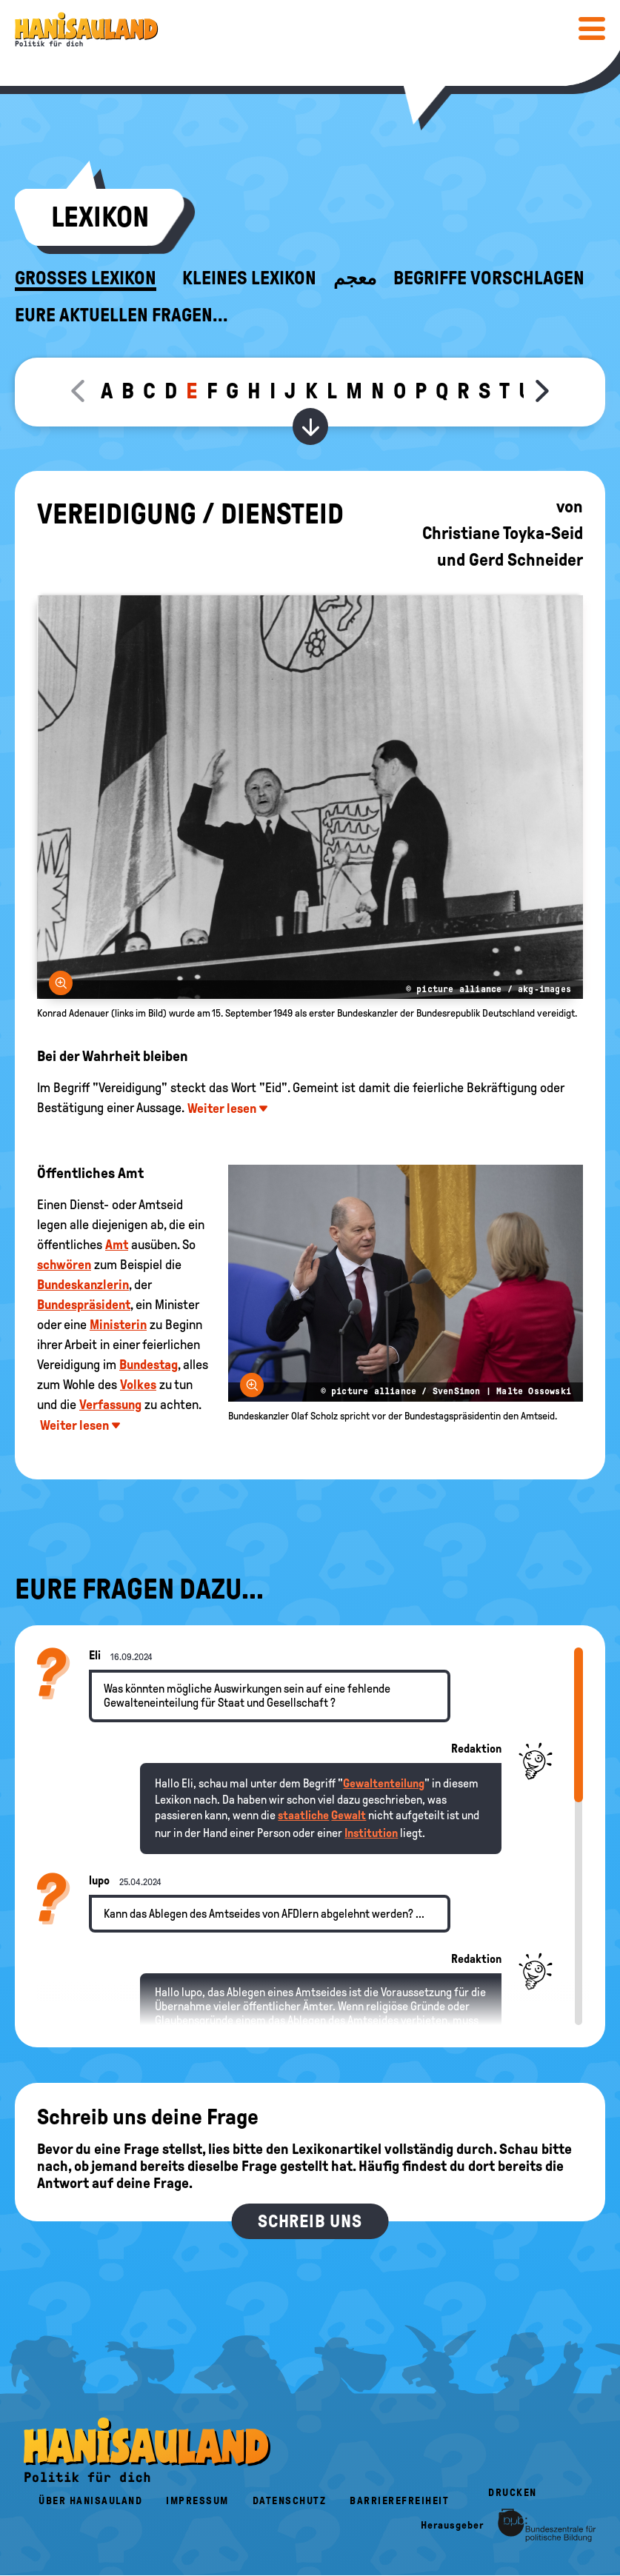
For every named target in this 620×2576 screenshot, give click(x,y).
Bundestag (148, 1364)
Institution (371, 1833)
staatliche (303, 1815)
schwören (64, 1264)
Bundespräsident (83, 1304)
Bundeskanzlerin (83, 1284)
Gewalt (348, 1815)
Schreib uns (310, 2221)
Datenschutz (290, 2500)
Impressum (197, 2500)
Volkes (138, 1384)
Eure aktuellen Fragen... (121, 315)
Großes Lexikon (85, 278)
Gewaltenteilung (383, 1783)
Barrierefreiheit (399, 2500)
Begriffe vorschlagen (488, 278)
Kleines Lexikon (249, 278)
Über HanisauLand (90, 2500)
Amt (116, 1244)
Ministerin (118, 1324)
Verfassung (110, 1404)
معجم (354, 278)
